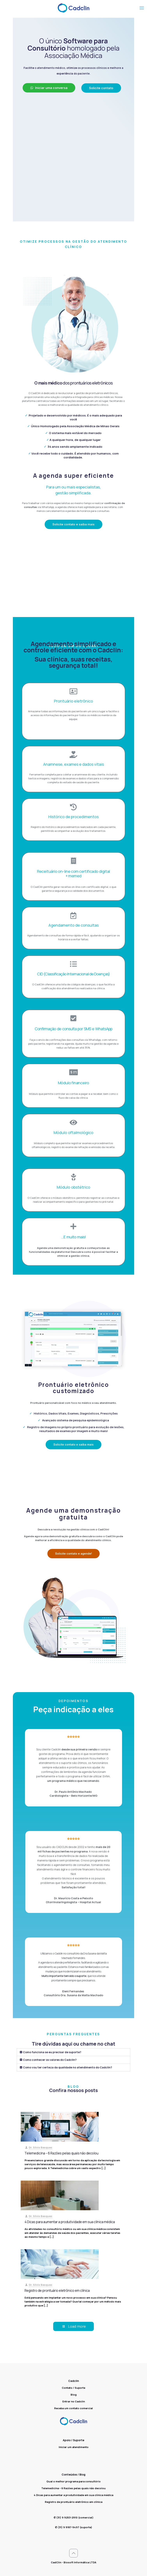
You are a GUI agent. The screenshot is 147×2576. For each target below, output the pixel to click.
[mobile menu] (141, 7)
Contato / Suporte (73, 2388)
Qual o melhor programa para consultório (73, 2481)
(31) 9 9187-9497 (68, 2527)
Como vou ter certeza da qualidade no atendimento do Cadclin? (67, 2067)
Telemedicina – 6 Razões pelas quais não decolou (61, 2153)
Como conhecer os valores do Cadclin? (50, 2060)
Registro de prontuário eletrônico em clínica (57, 2290)
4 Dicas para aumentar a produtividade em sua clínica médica (70, 2222)
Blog (74, 2394)
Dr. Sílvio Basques (40, 2147)
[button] (49, 87)
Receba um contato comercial (73, 2408)
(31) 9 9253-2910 (67, 2517)
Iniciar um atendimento (74, 2447)
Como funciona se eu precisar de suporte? (52, 2052)
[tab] (73, 2052)
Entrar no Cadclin (73, 2401)
